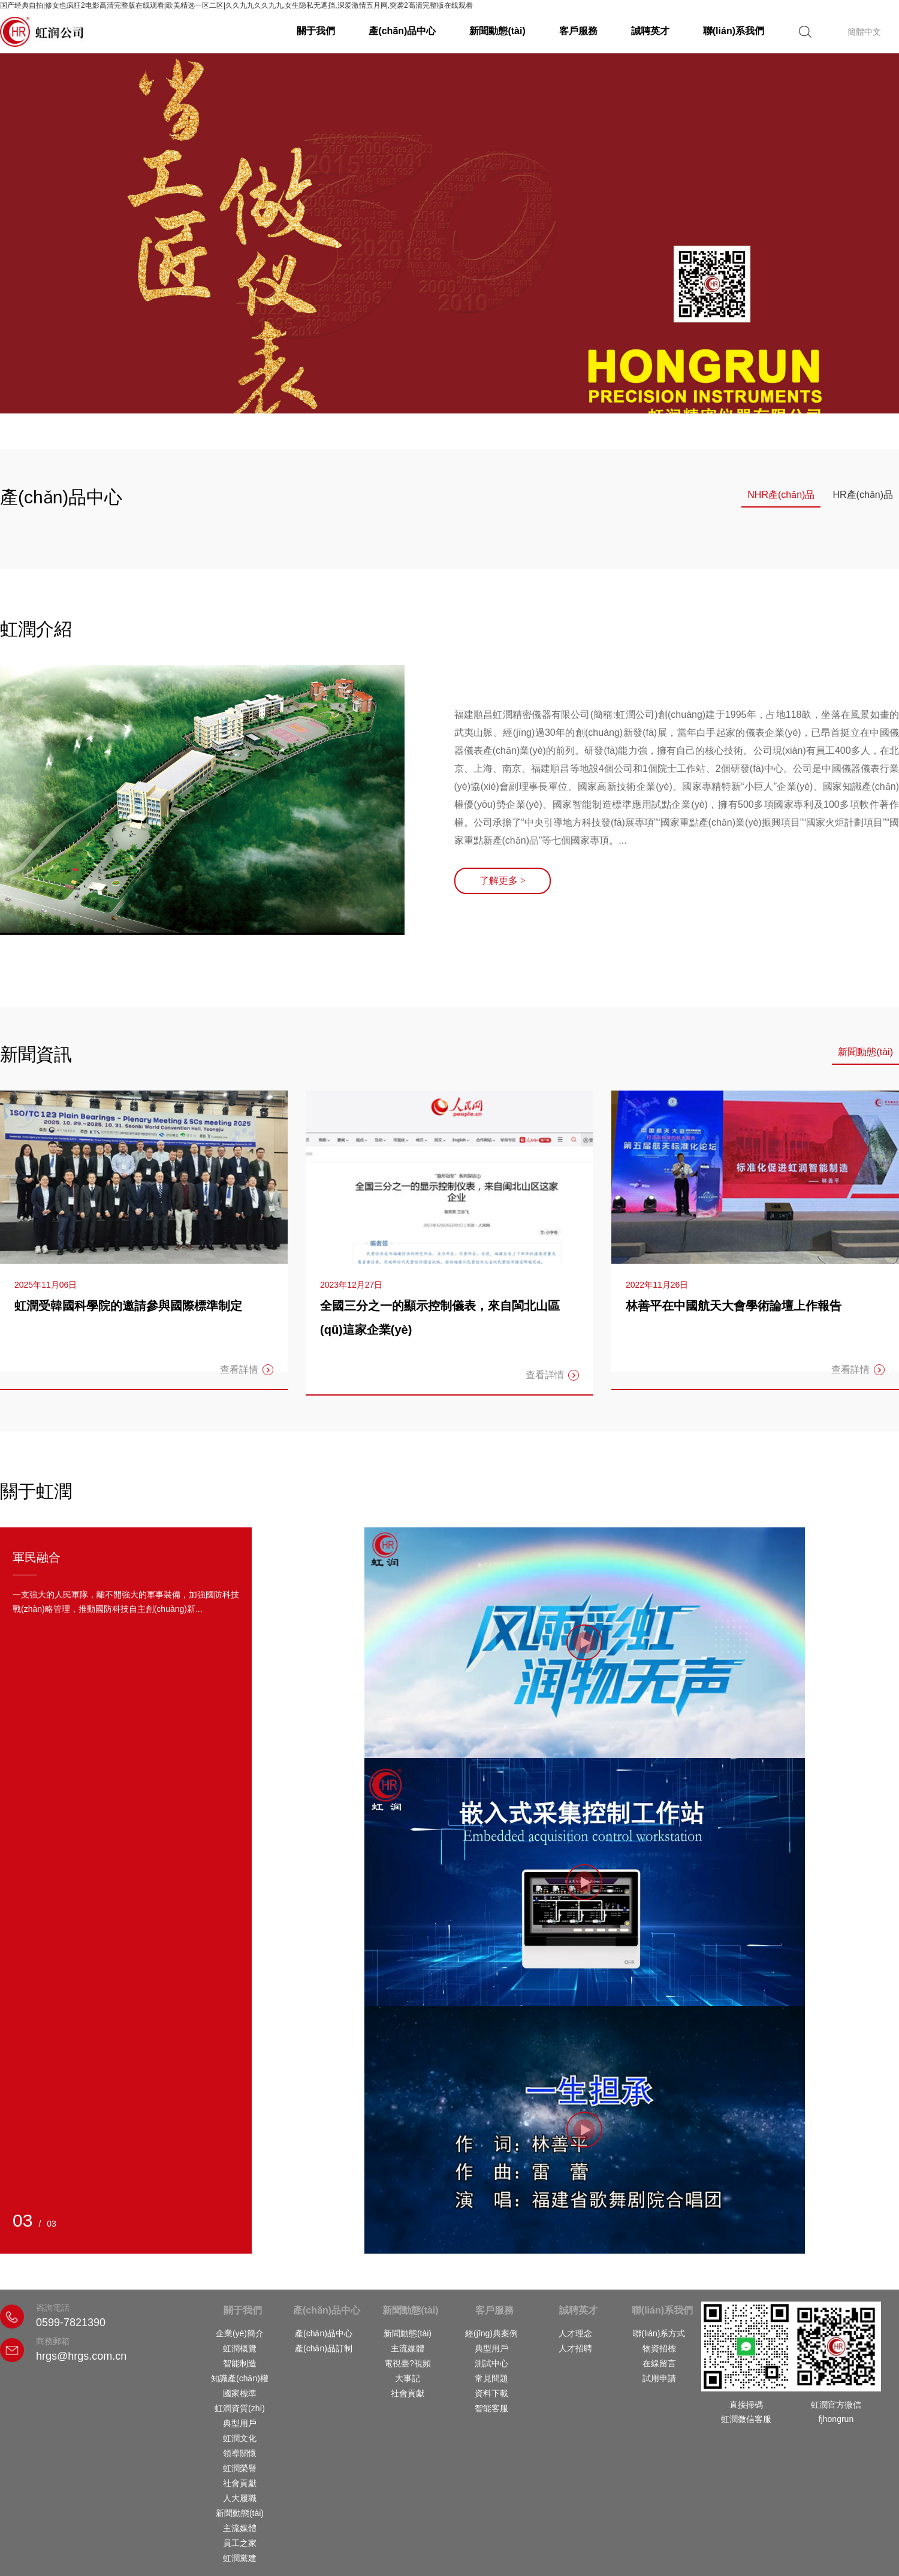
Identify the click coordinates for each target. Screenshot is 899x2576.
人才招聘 (575, 2348)
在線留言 (659, 2363)
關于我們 (316, 31)
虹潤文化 (240, 2438)
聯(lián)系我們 (733, 31)
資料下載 (491, 2393)
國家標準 (240, 2393)
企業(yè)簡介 (240, 2333)
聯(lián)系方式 (659, 2333)
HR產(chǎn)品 (862, 495)
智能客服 (491, 2408)
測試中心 (491, 2363)
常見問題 (491, 2378)
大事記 (407, 2378)
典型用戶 (240, 2423)
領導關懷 (240, 2453)
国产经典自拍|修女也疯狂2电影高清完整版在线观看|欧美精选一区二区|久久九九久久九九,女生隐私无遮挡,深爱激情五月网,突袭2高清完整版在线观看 (236, 5)
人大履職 (240, 2498)
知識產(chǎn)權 (240, 2378)
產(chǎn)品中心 (402, 31)
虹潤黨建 (240, 2558)
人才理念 (575, 2333)
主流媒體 (240, 2528)
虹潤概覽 (240, 2348)
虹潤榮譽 (240, 2468)
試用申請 (659, 2378)
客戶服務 (578, 31)
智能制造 (240, 2363)
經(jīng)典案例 (491, 2333)
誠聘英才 (650, 31)
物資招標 (659, 2348)
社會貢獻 (240, 2483)
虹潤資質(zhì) (240, 2408)
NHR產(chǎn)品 (780, 495)
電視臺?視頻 (407, 2363)
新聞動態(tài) (497, 31)
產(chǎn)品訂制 (323, 2348)
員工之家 (240, 2543)
